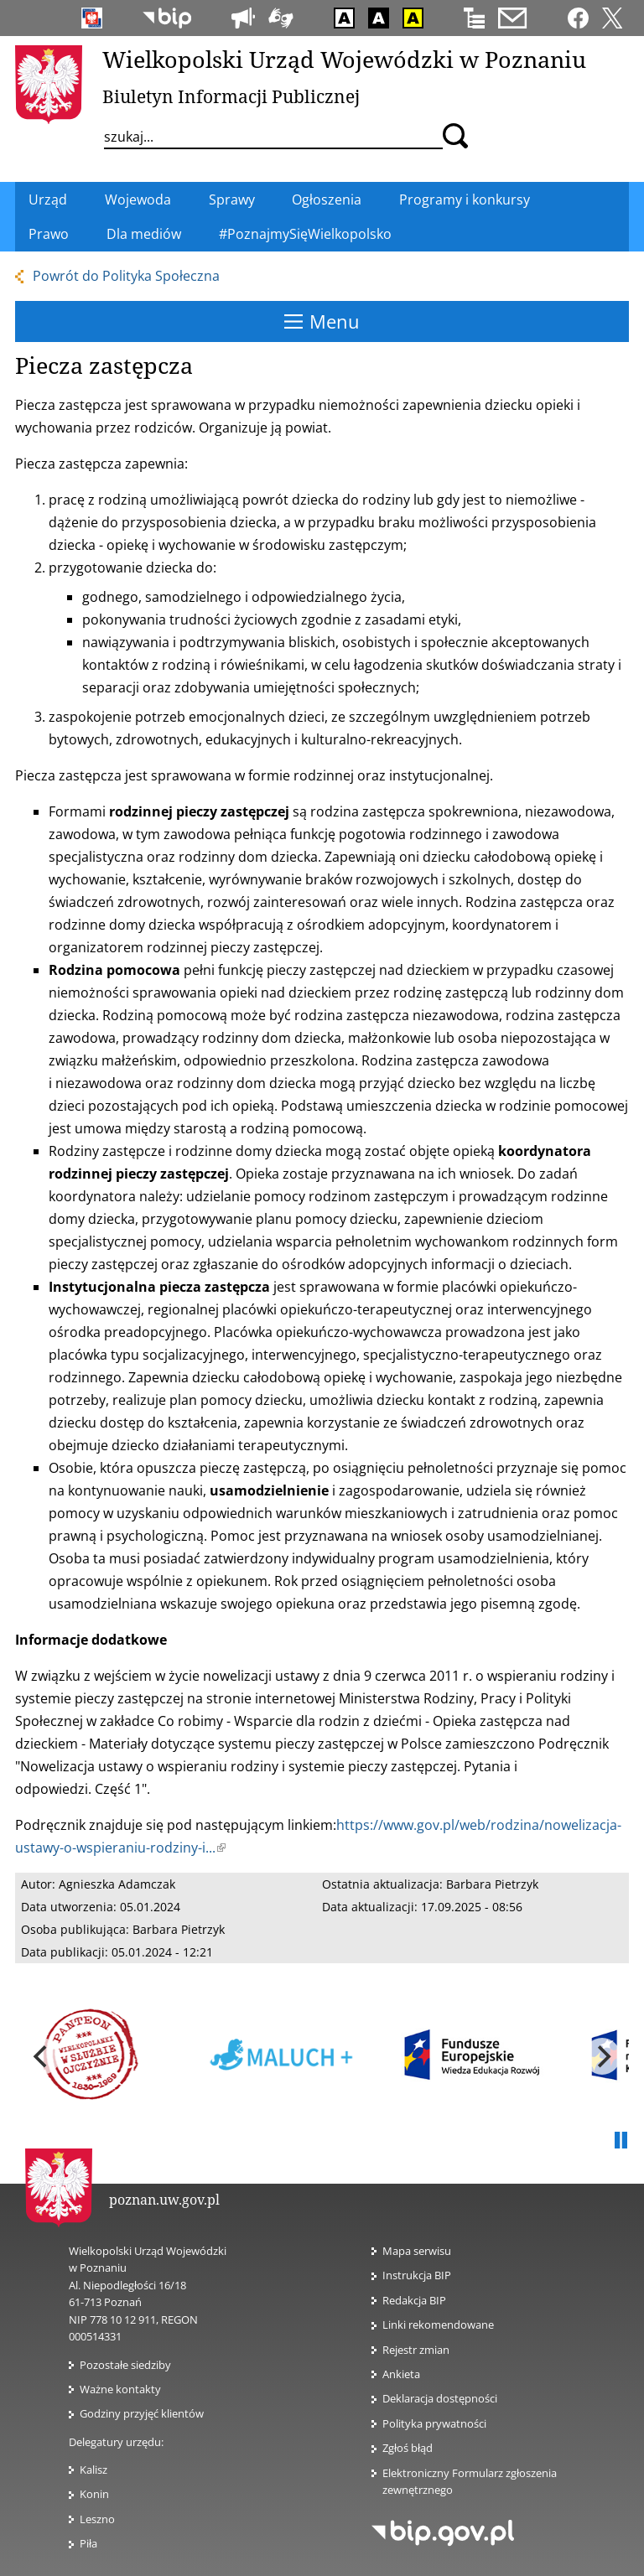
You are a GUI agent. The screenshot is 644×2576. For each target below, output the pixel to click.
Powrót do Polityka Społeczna (126, 276)
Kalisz (93, 2469)
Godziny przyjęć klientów (142, 2413)
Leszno (97, 2519)
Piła (88, 2543)
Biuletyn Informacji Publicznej (231, 96)
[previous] (41, 2056)
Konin (94, 2493)
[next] (602, 2056)
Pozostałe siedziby (125, 2364)
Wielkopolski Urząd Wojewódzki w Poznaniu (344, 59)
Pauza (620, 2140)
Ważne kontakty (120, 2389)
